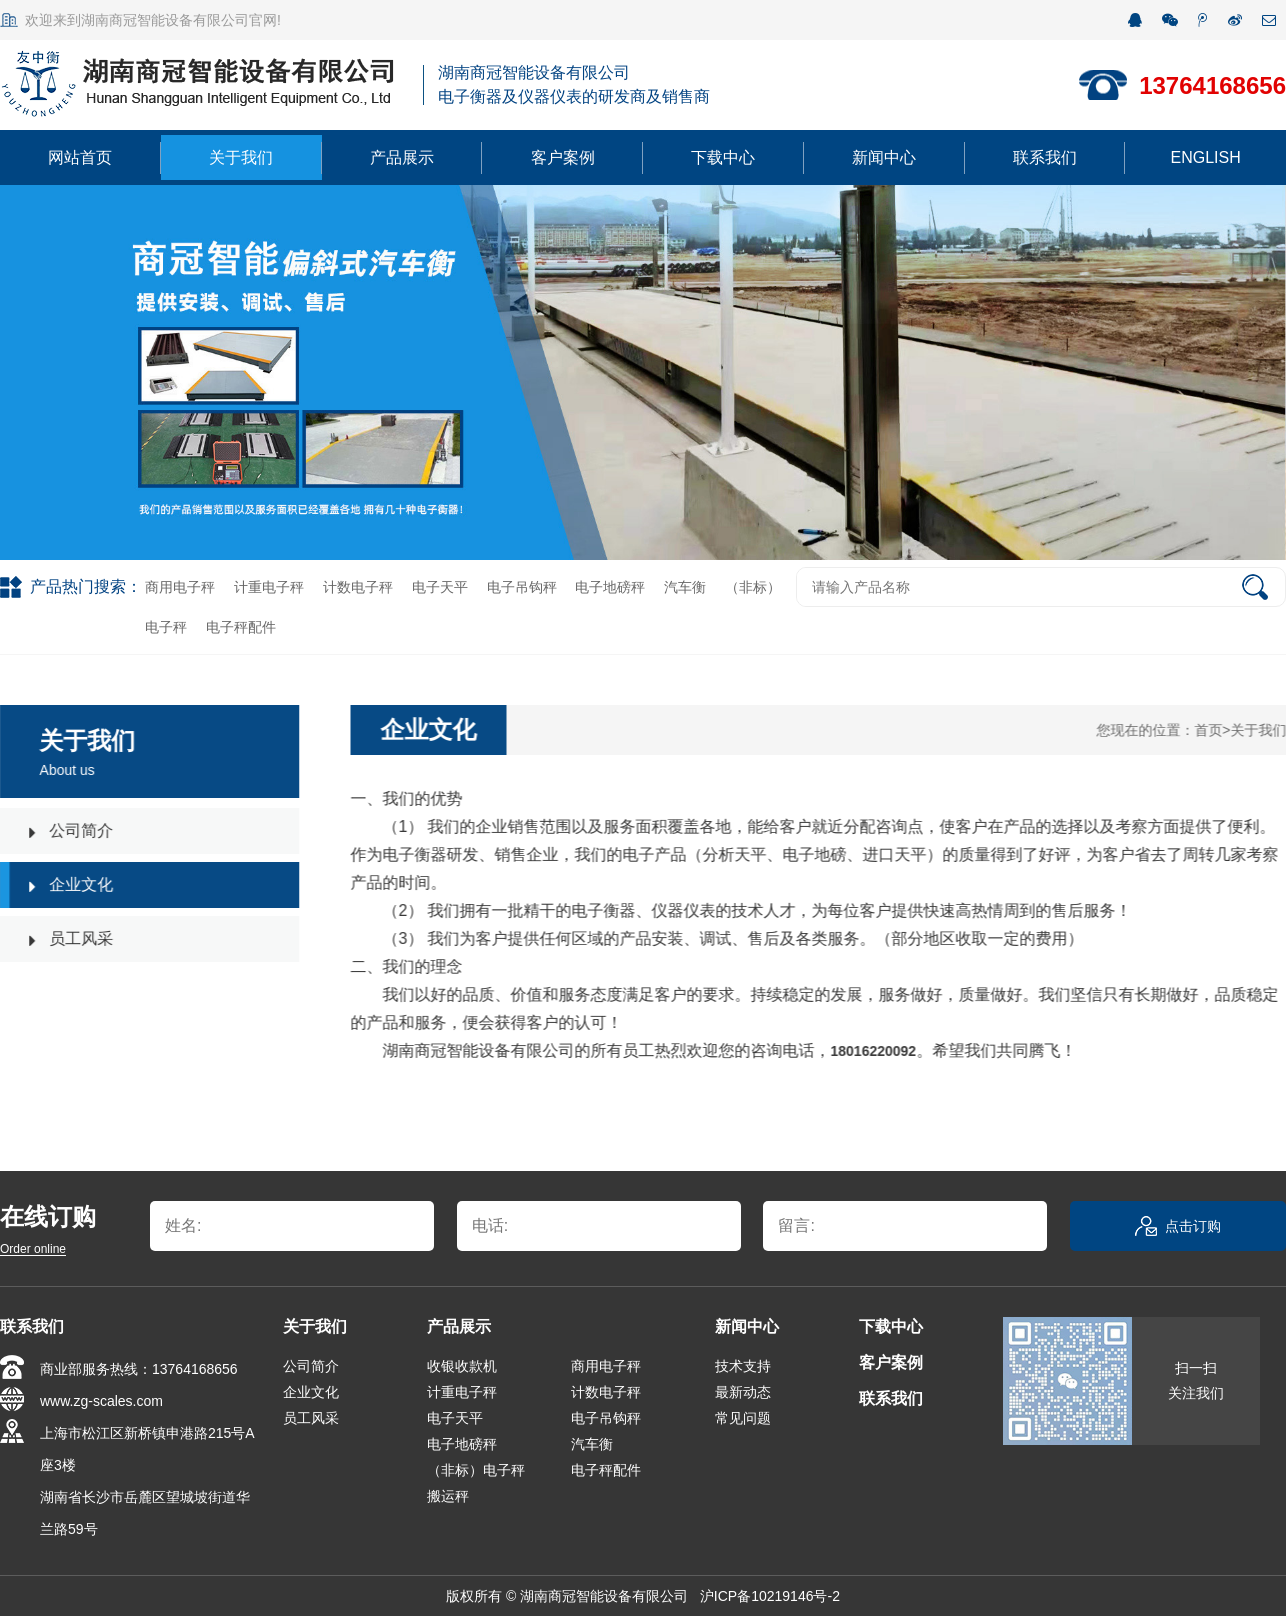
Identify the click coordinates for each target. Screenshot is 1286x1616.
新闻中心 (884, 157)
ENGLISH (1206, 157)
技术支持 (743, 1366)
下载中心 (723, 157)
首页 (1210, 730)
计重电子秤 (269, 587)
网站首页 (80, 157)
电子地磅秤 (610, 587)
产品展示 (402, 157)
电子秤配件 (241, 627)
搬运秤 (448, 1496)
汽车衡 (685, 587)
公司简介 (311, 1366)
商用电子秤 (180, 587)
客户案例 (563, 157)
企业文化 (311, 1392)
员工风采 (311, 1418)
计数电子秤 (358, 587)
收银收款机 (462, 1366)
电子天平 (440, 587)
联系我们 (1045, 157)
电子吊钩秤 (522, 587)
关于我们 (241, 157)
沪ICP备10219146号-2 (770, 1596)
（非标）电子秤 (476, 1470)
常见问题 (743, 1418)
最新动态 (743, 1392)
